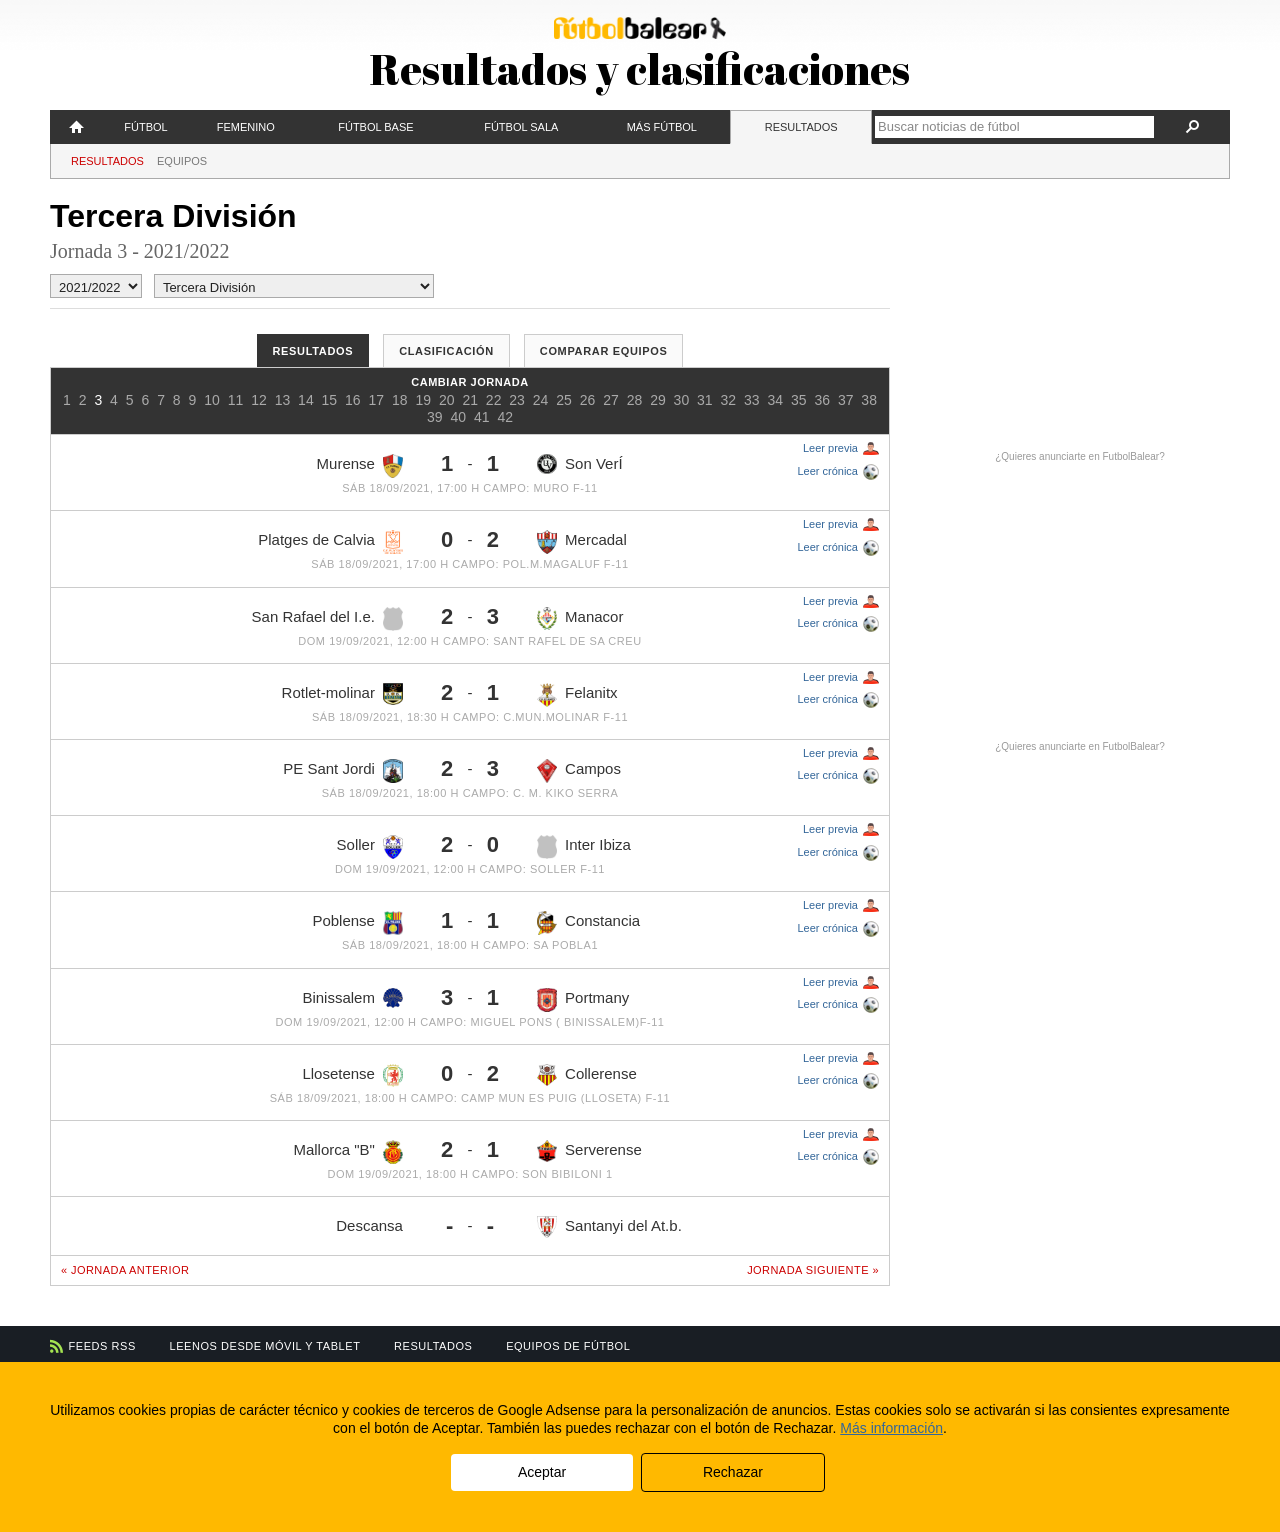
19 (423, 400)
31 (705, 400)
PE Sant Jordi (343, 771)
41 (482, 417)
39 (435, 417)
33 (752, 400)
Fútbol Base (375, 127)
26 (588, 400)
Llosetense (352, 1076)
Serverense (589, 1151)
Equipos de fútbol (568, 1346)
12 (259, 400)
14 (306, 400)
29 (658, 400)
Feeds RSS (102, 1346)
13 (283, 400)
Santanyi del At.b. (609, 1226)
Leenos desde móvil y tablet (265, 1346)
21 (470, 400)
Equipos (182, 161)
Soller (370, 847)
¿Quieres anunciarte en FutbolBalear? (1080, 456)
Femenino (246, 127)
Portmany (583, 1000)
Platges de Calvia (330, 542)
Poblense (357, 923)
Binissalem (352, 998)
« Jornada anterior (125, 1270)
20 (447, 400)
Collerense (587, 1075)
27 (611, 400)
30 (682, 400)
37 (846, 400)
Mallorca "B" (348, 1152)
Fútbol (145, 127)
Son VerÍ (580, 464)
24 (541, 400)
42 (505, 417)
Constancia (588, 923)
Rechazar (733, 1472)
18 (400, 400)
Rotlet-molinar (342, 694)
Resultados (801, 127)
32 (729, 400)
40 (458, 417)
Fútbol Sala (521, 127)
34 (775, 400)
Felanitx (577, 695)
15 (330, 400)
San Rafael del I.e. (327, 619)
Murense (360, 466)
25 (564, 400)
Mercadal (582, 542)
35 (799, 400)
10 (212, 400)
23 (517, 400)
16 (353, 400)
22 (494, 400)
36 (822, 400)
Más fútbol (662, 127)
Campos (579, 771)
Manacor (580, 619)
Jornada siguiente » (813, 1270)
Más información (891, 1428)
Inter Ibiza (584, 847)
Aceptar (542, 1472)
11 (236, 400)
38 (869, 400)
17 (377, 400)
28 (635, 400)
